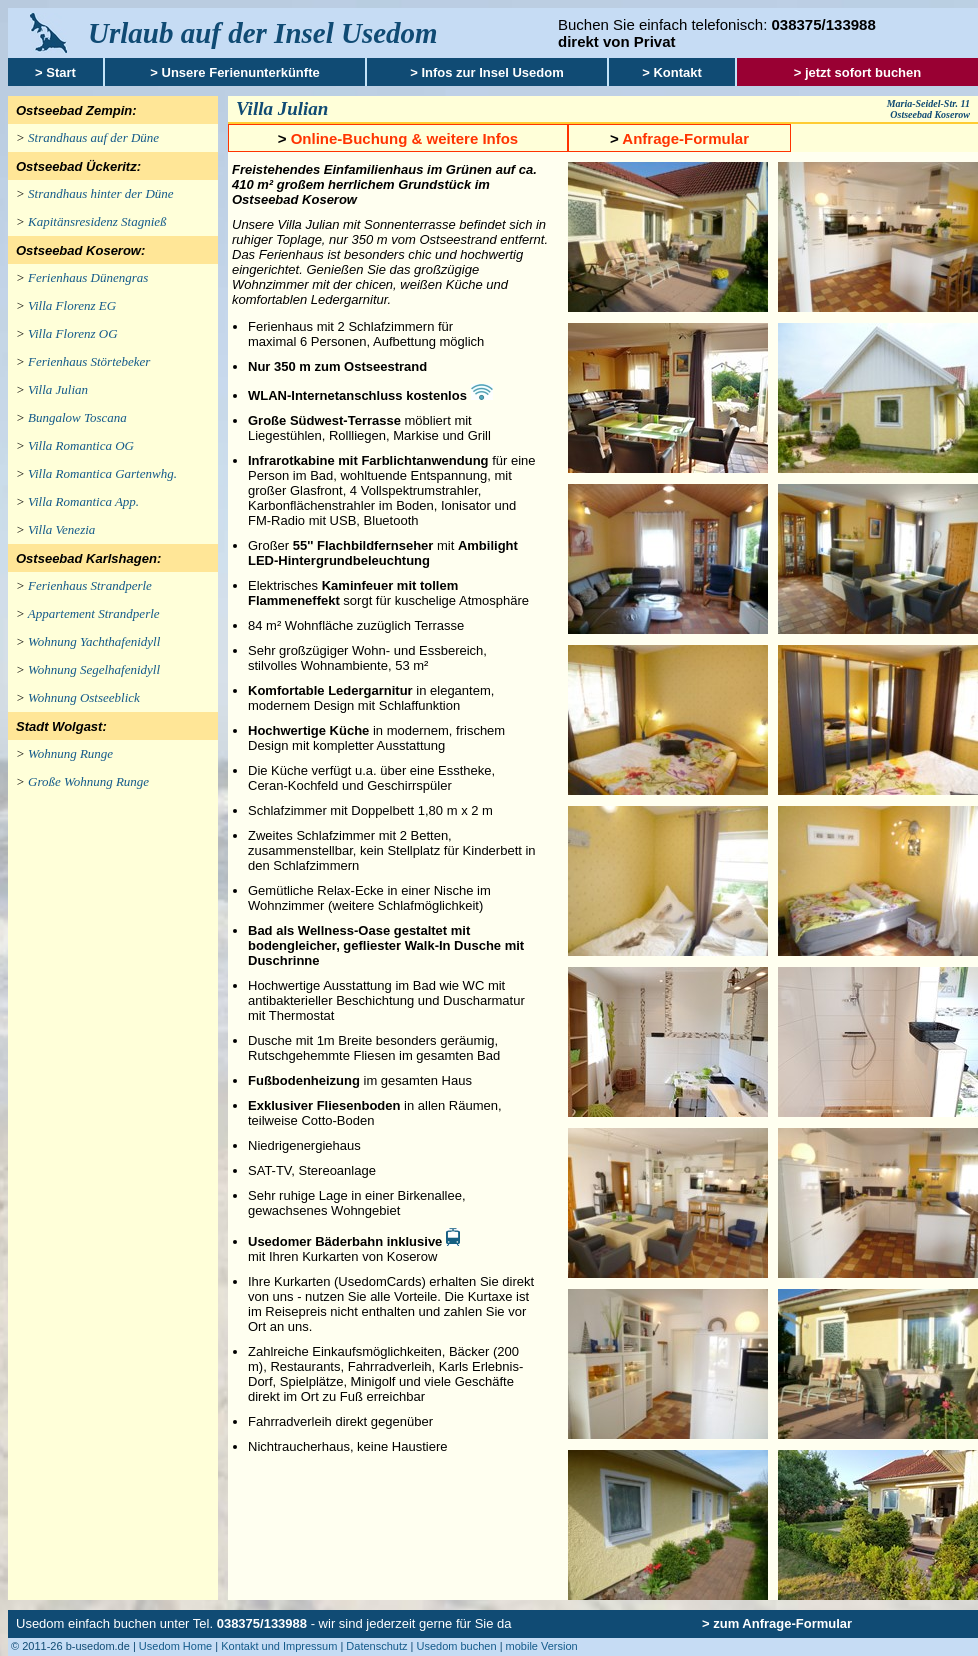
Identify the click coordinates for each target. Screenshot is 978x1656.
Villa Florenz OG (73, 333)
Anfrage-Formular (685, 138)
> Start (55, 72)
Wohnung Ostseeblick (84, 697)
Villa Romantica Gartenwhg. (102, 473)
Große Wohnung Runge (88, 781)
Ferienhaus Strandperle (90, 585)
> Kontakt (672, 72)
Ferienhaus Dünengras (88, 277)
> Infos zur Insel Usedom (487, 72)
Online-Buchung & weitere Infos (405, 138)
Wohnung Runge (70, 753)
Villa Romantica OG (81, 445)
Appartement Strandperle (94, 613)
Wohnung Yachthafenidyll (94, 641)
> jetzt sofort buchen (857, 72)
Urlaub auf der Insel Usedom (263, 33)
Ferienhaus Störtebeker (89, 361)
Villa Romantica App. (83, 501)
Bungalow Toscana (77, 417)
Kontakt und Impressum (279, 1646)
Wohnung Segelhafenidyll (94, 669)
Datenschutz (376, 1646)
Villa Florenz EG (72, 305)
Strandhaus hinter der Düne (101, 193)
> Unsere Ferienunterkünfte (234, 72)
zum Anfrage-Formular (782, 1623)
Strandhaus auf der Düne (93, 137)
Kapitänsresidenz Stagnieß (97, 221)
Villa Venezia (61, 529)
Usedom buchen (456, 1646)
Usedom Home (175, 1646)
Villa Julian (58, 389)
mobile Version (542, 1646)
